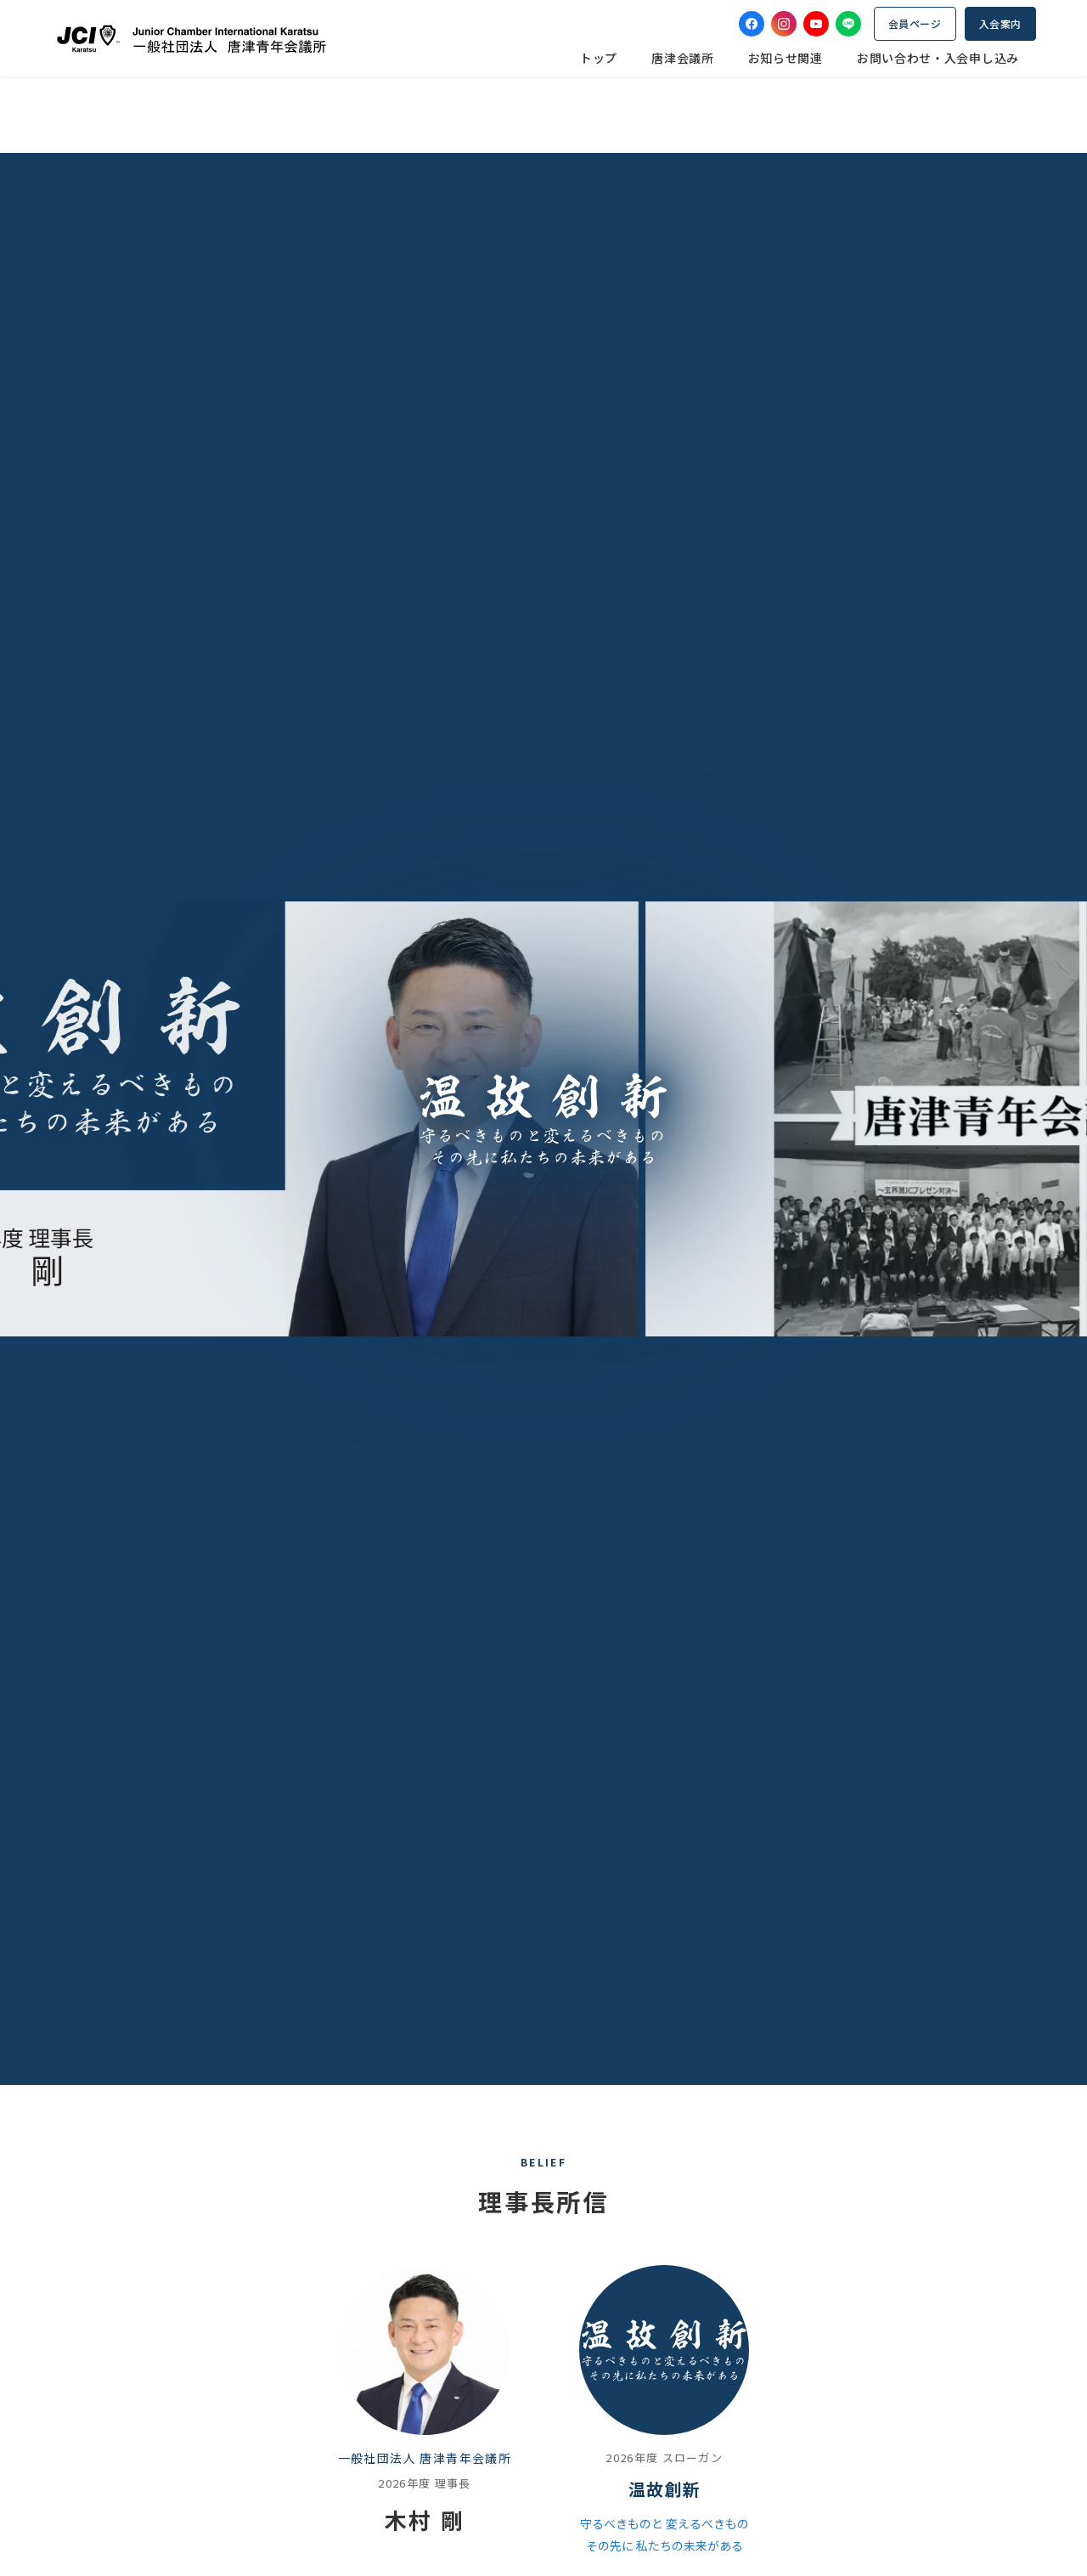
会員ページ (915, 23)
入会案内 (1000, 23)
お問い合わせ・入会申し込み (938, 57)
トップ (598, 57)
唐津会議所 (682, 57)
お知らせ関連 (785, 57)
